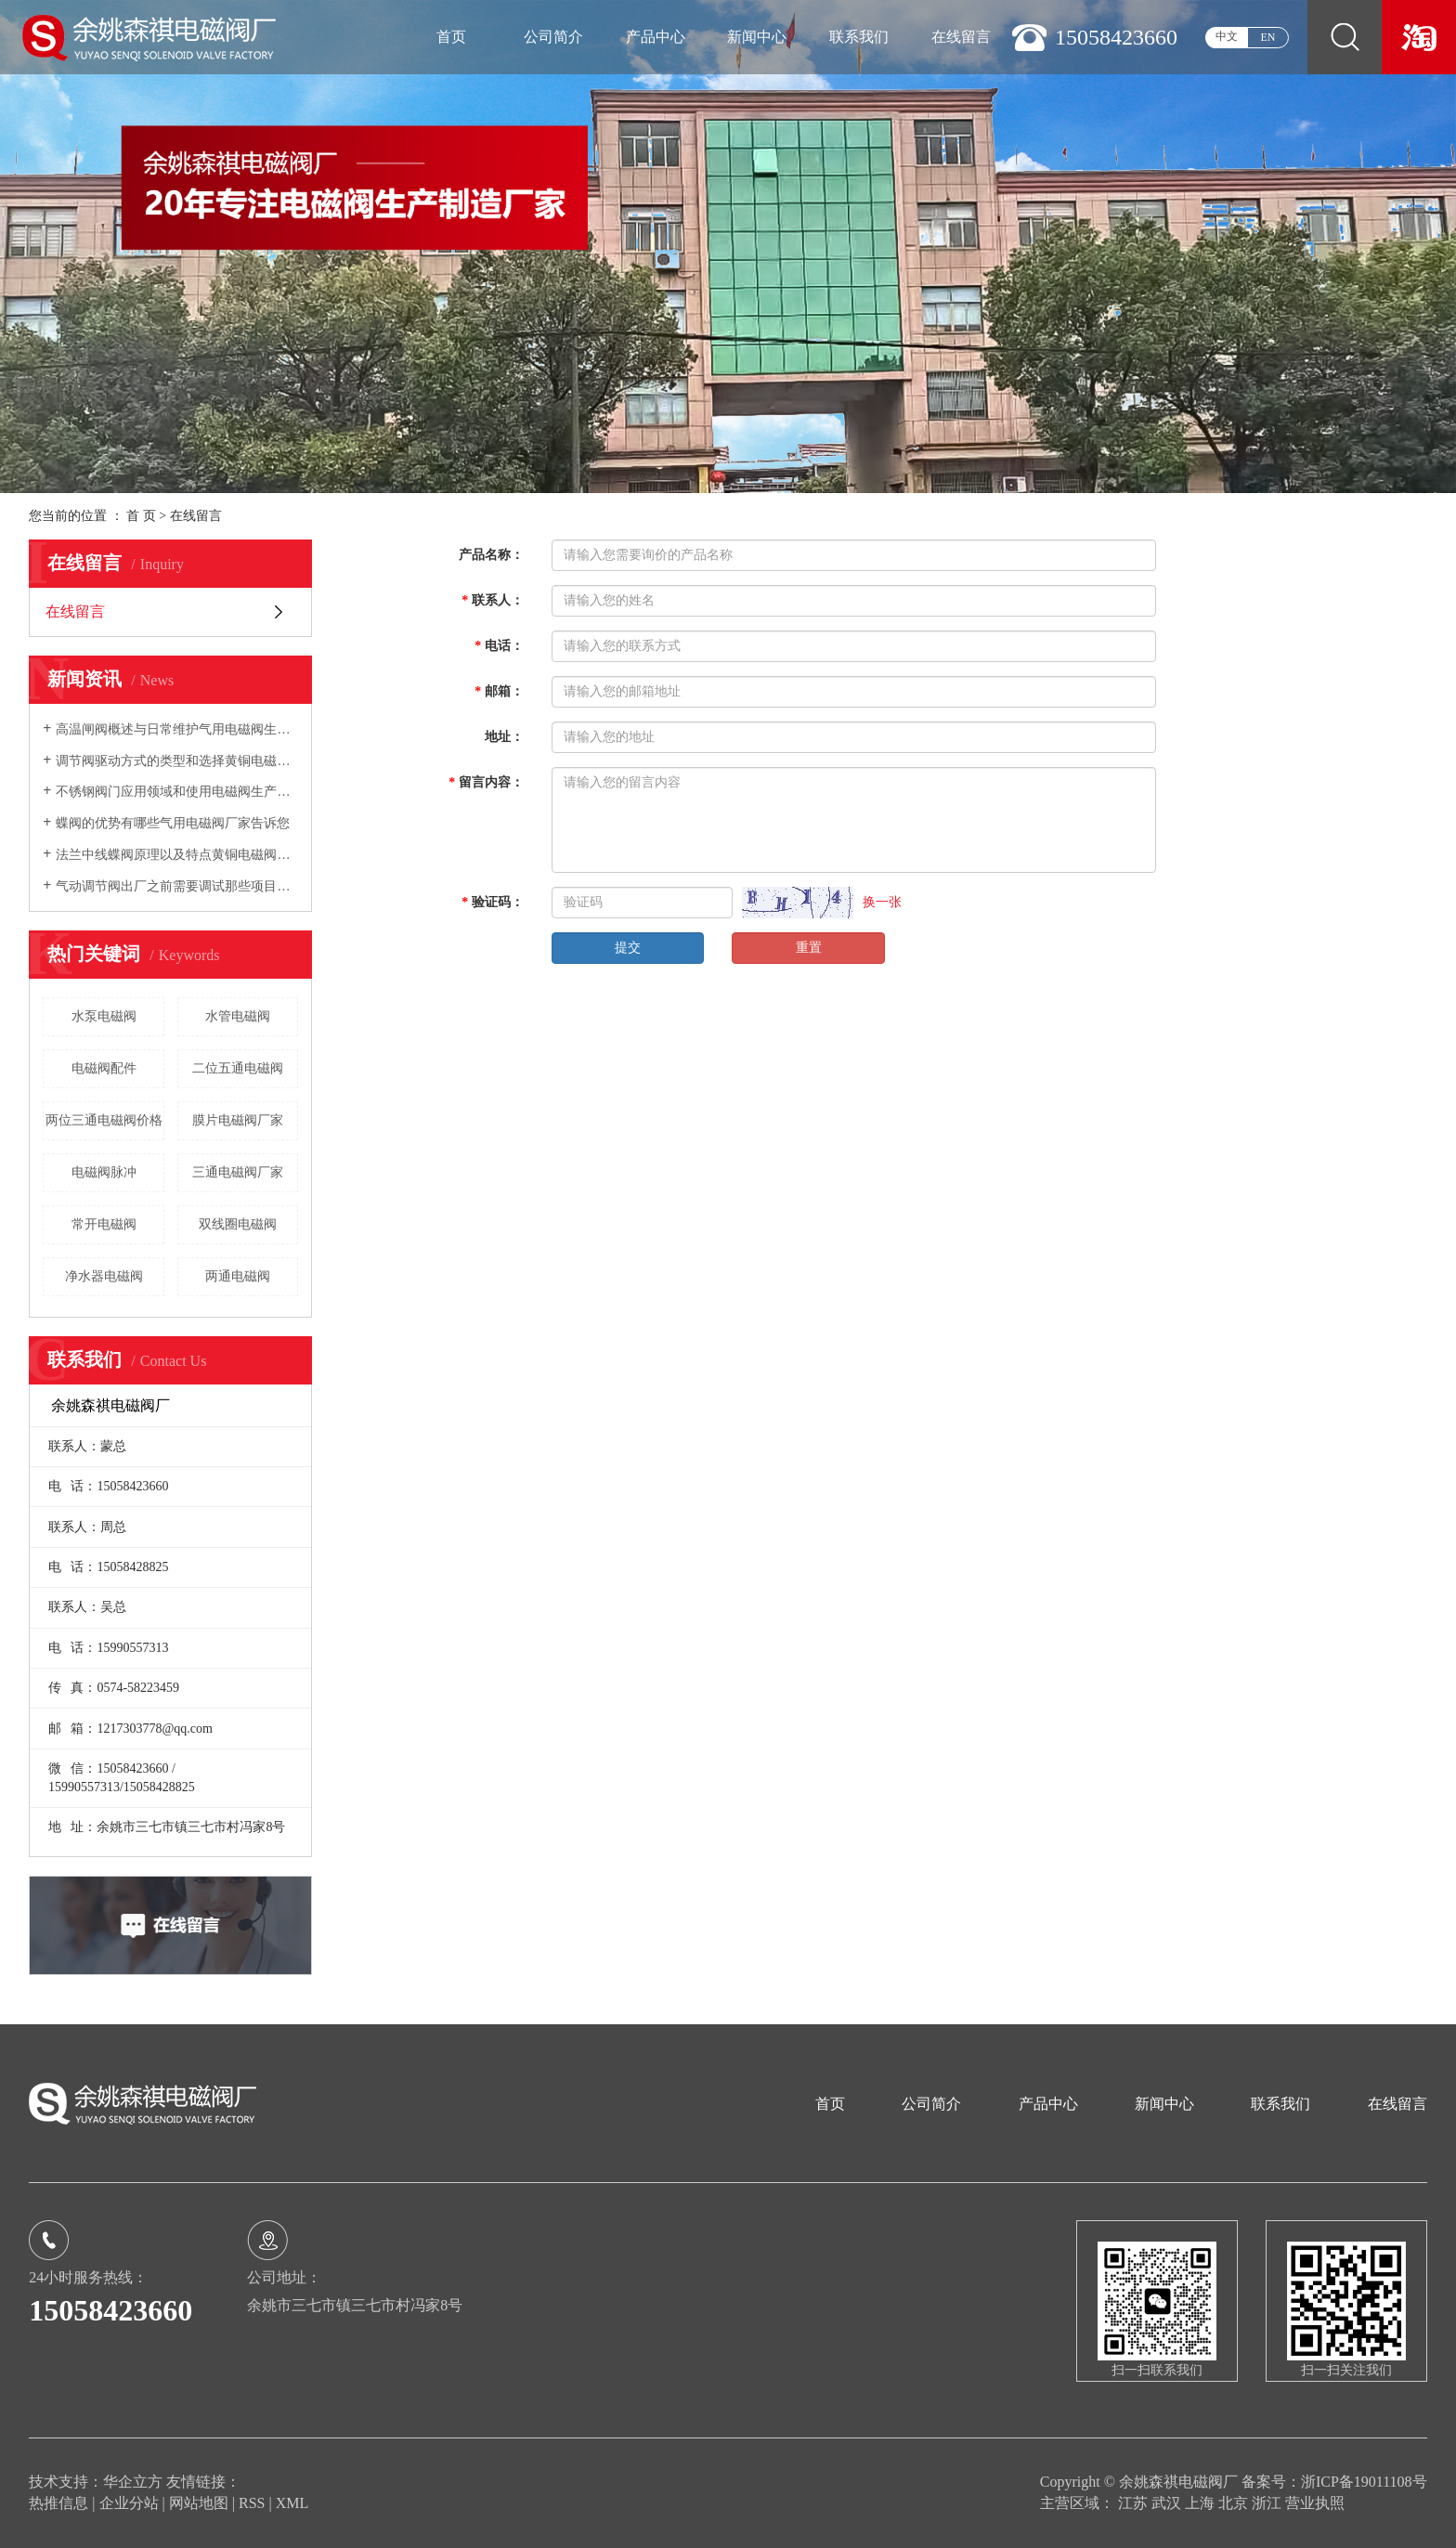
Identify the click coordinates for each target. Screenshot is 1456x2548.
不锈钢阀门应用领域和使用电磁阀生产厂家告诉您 (177, 792)
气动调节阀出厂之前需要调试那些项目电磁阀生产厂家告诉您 (177, 886)
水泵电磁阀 (104, 1016)
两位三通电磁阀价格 (104, 1120)
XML (292, 2503)
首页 (451, 37)
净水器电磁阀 (104, 1276)
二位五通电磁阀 (237, 1068)
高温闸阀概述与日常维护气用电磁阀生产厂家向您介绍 (177, 729)
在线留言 (961, 37)
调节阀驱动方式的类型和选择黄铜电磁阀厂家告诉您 (177, 761)
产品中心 (655, 37)
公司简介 (553, 37)
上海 (1201, 2503)
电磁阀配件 (104, 1068)
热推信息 (58, 2503)
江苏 (1134, 2503)
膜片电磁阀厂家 (237, 1120)
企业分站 (129, 2503)
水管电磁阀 (237, 1016)
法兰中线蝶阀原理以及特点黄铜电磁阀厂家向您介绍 (177, 855)
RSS (252, 2503)
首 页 (141, 516)
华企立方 (132, 2482)
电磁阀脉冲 (104, 1172)
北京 (1235, 2503)
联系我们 (859, 37)
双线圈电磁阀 (238, 1224)
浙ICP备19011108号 (1364, 2482)
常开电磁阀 (104, 1224)
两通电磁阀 (237, 1276)
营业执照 (1315, 2503)
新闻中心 (756, 37)
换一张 (882, 902)
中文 (1227, 36)
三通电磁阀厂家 (237, 1172)
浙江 (1268, 2503)
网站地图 (200, 2503)
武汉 (1168, 2503)
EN (1268, 37)
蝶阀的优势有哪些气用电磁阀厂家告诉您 (173, 823)
